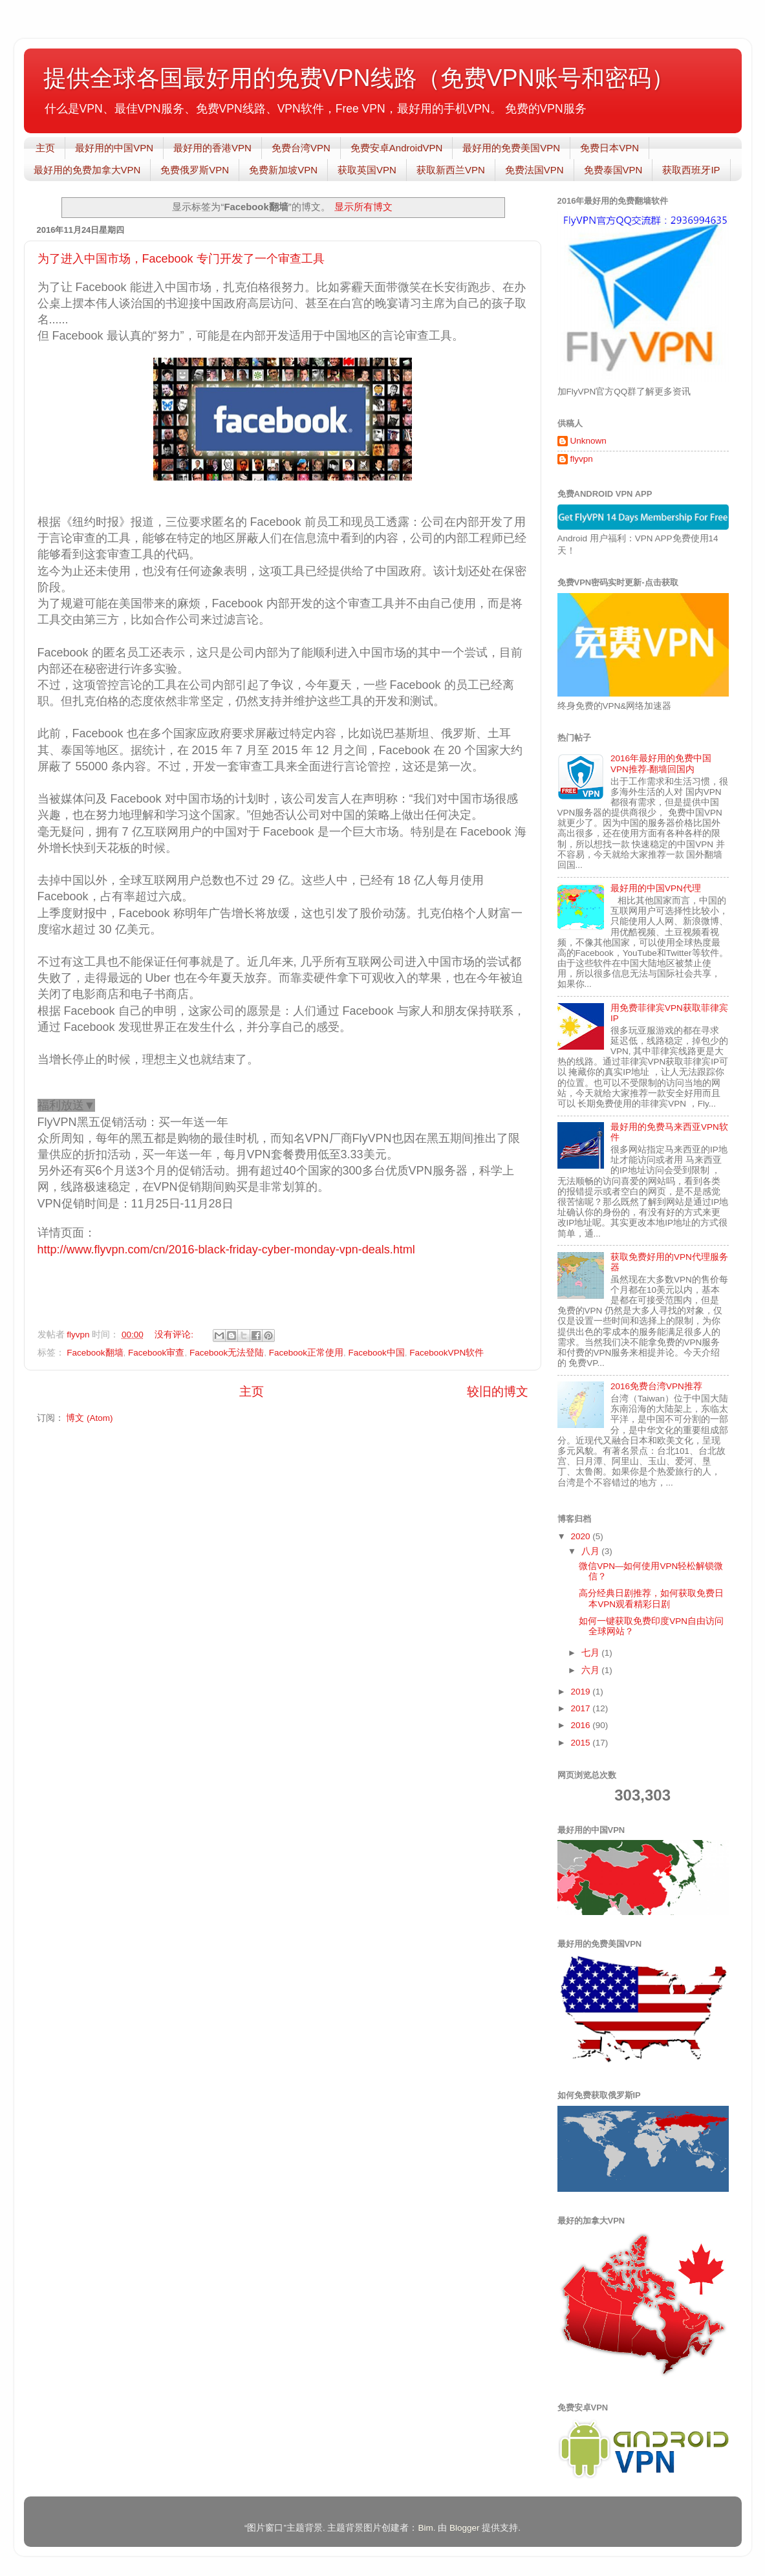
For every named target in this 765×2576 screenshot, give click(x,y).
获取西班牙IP (691, 169)
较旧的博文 (497, 1391)
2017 (581, 1708)
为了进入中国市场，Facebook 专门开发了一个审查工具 (181, 258)
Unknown (588, 441)
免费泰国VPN (613, 169)
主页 (45, 147)
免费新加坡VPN (283, 169)
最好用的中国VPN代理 (655, 888)
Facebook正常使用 (306, 1353)
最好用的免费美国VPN (511, 147)
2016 (581, 1725)
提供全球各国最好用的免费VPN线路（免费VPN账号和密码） (358, 78)
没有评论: (175, 1334)
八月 (591, 1551)
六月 (591, 1670)
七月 (591, 1653)
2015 (581, 1743)
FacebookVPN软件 (446, 1353)
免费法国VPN (534, 169)
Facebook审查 (156, 1353)
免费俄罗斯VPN (194, 169)
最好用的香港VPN (212, 147)
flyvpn (581, 459)
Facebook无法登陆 (226, 1353)
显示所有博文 (363, 207)
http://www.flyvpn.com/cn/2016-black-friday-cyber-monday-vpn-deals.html (226, 1249)
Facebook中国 (377, 1353)
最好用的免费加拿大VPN (87, 169)
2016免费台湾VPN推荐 (656, 1386)
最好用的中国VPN (114, 147)
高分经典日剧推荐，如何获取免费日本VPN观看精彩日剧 (651, 1598)
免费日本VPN (609, 147)
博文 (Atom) (89, 1418)
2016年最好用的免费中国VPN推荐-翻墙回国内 (660, 763)
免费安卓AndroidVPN (396, 147)
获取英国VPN (367, 169)
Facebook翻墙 (95, 1353)
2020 (581, 1536)
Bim (425, 2528)
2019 (581, 1691)
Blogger (464, 2528)
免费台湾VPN (301, 147)
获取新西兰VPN (450, 169)
